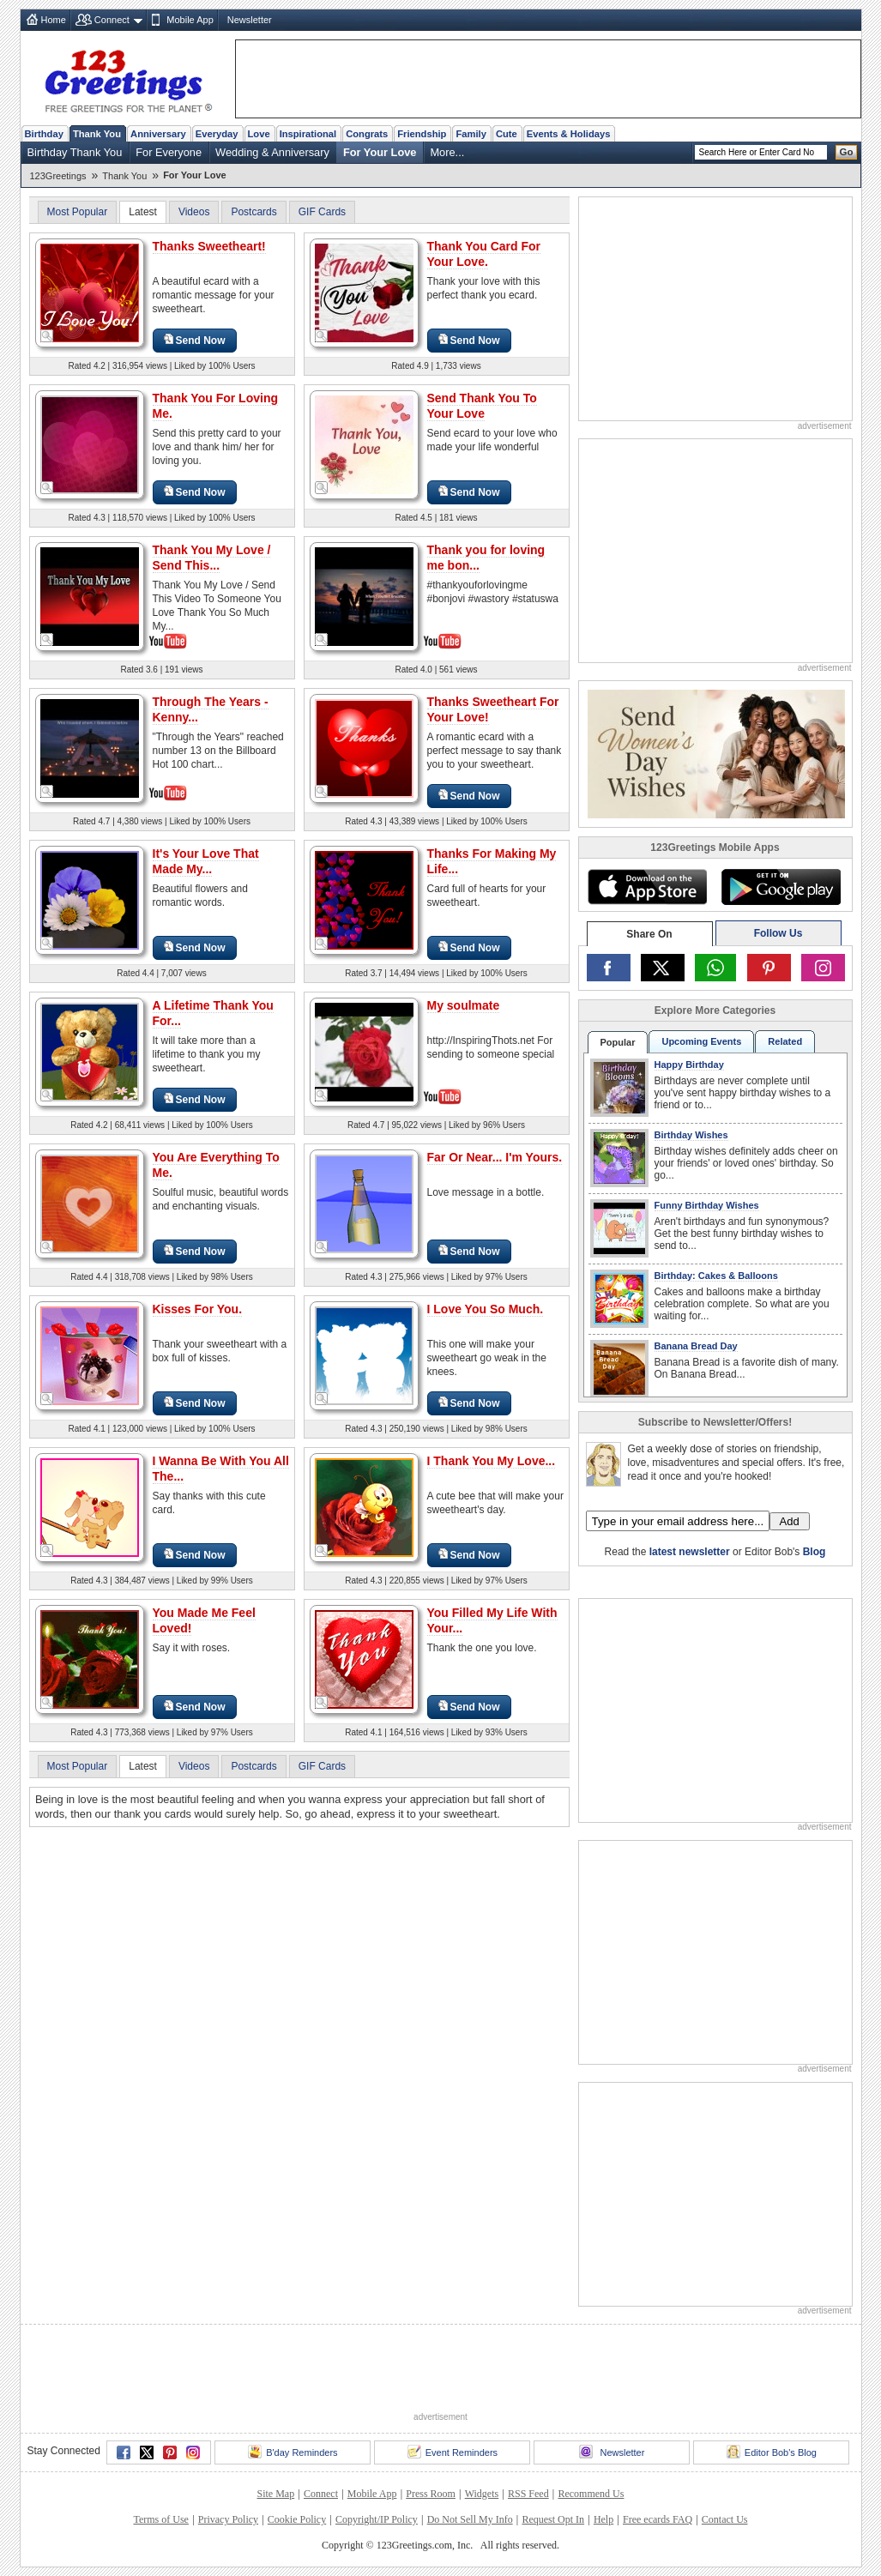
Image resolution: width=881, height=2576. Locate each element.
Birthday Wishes (691, 1135)
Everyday (217, 134)
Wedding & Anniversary (272, 152)
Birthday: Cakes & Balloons (716, 1275)
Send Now (195, 340)
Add (790, 1521)
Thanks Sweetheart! (209, 246)
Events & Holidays (569, 134)
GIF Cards (322, 212)
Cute (506, 134)
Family (471, 134)
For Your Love (380, 152)
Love (259, 134)
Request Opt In (553, 2519)
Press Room (431, 2494)
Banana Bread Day (696, 1346)
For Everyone (169, 152)
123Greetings (58, 176)
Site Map (276, 2494)
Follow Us (778, 933)
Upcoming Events (701, 1041)
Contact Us (725, 2519)
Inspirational (308, 134)
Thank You (97, 134)
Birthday (44, 134)
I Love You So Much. (485, 1309)
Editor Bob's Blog (772, 2451)
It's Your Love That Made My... (206, 861)
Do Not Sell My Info (470, 2519)
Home (53, 20)
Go (847, 152)
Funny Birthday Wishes (707, 1205)
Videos (193, 212)
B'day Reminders (292, 2451)
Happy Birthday (689, 1064)
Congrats (367, 134)
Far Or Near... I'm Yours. (495, 1157)
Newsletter (249, 20)
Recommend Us (591, 2494)
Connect (112, 20)
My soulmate (463, 1005)
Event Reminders (452, 2451)
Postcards (253, 212)
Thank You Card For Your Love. (484, 253)
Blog (814, 1552)
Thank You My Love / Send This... (212, 557)
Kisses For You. (198, 1309)
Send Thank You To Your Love (482, 405)
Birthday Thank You (75, 152)
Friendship (421, 134)
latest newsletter (689, 1552)
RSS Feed (528, 2494)
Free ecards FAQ (657, 2519)
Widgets (482, 2494)
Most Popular (77, 212)
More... (447, 152)
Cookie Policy (297, 2519)
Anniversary (158, 134)
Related (785, 1041)
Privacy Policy (228, 2519)
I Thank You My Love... (491, 1461)
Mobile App (189, 20)
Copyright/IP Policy (376, 2519)
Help (603, 2519)
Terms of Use (160, 2519)
